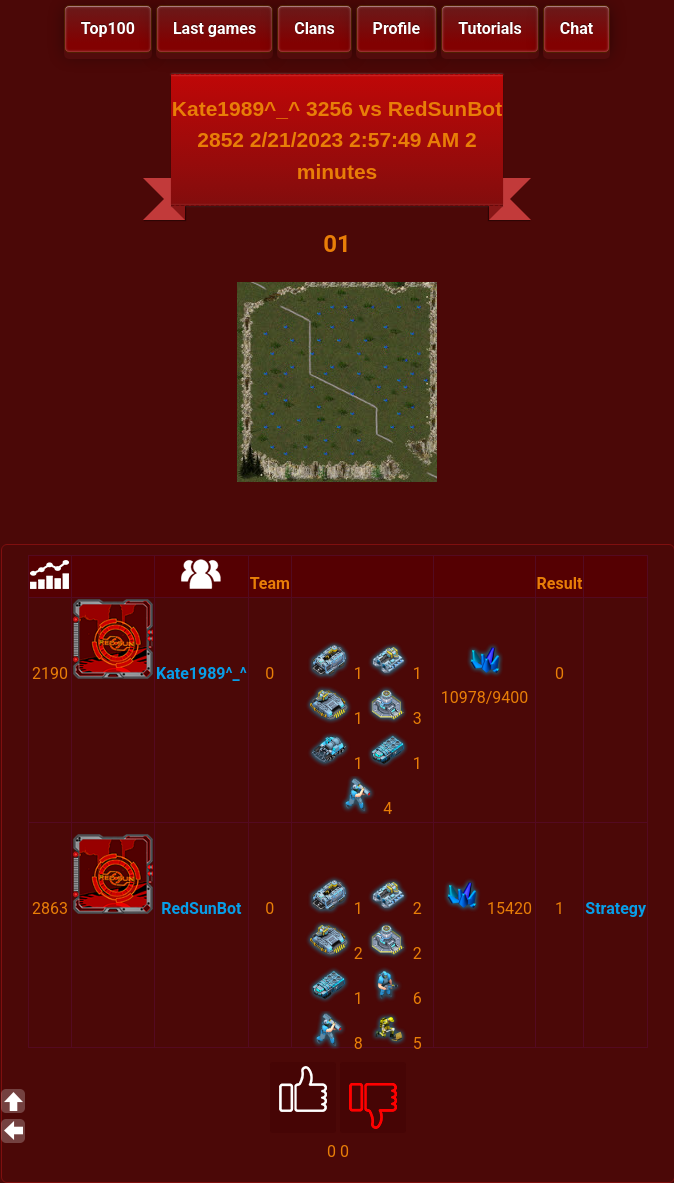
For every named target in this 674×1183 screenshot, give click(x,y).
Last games (214, 28)
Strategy (615, 908)
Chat (576, 28)
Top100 (108, 28)
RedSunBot (201, 908)
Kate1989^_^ (201, 673)
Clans (314, 28)
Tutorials (490, 28)
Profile (397, 28)
